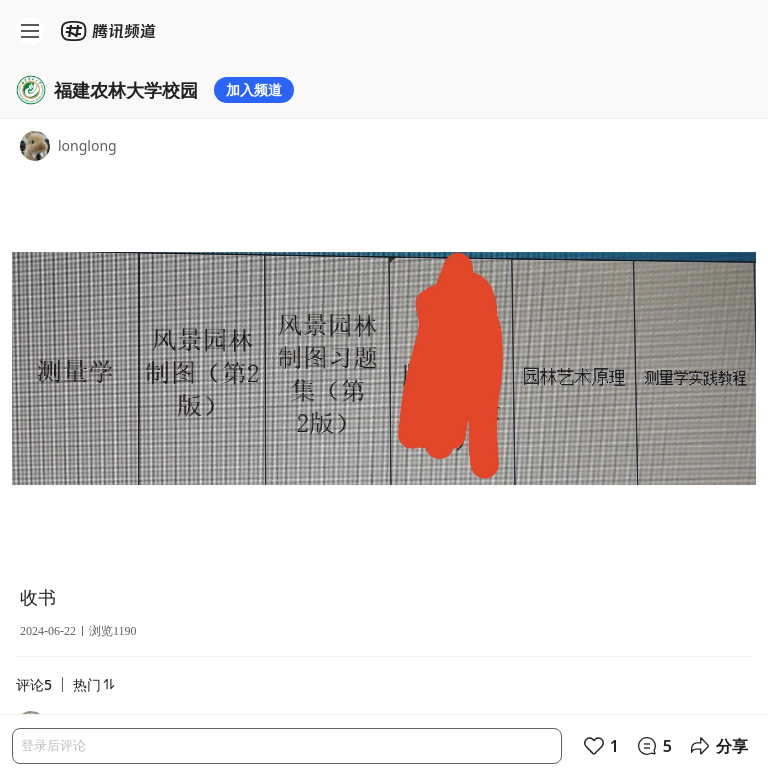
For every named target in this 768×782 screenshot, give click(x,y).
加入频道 (254, 89)
